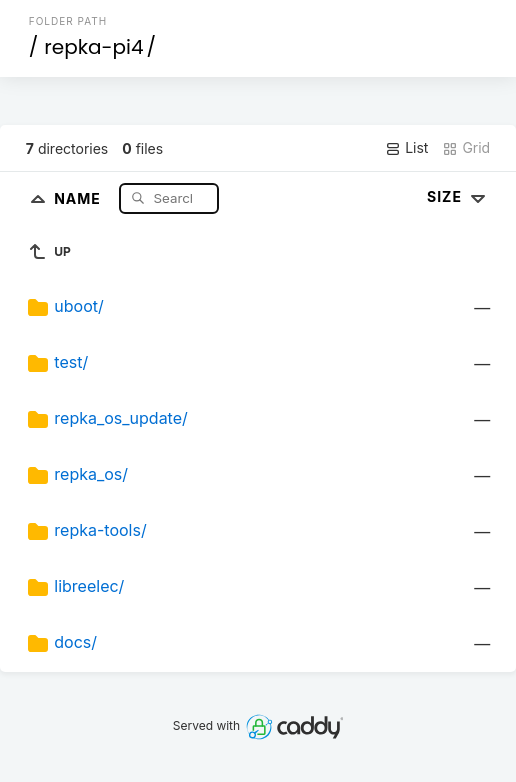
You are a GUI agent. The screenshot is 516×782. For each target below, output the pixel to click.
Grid (466, 148)
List (406, 148)
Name (79, 197)
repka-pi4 (93, 47)
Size (458, 196)
